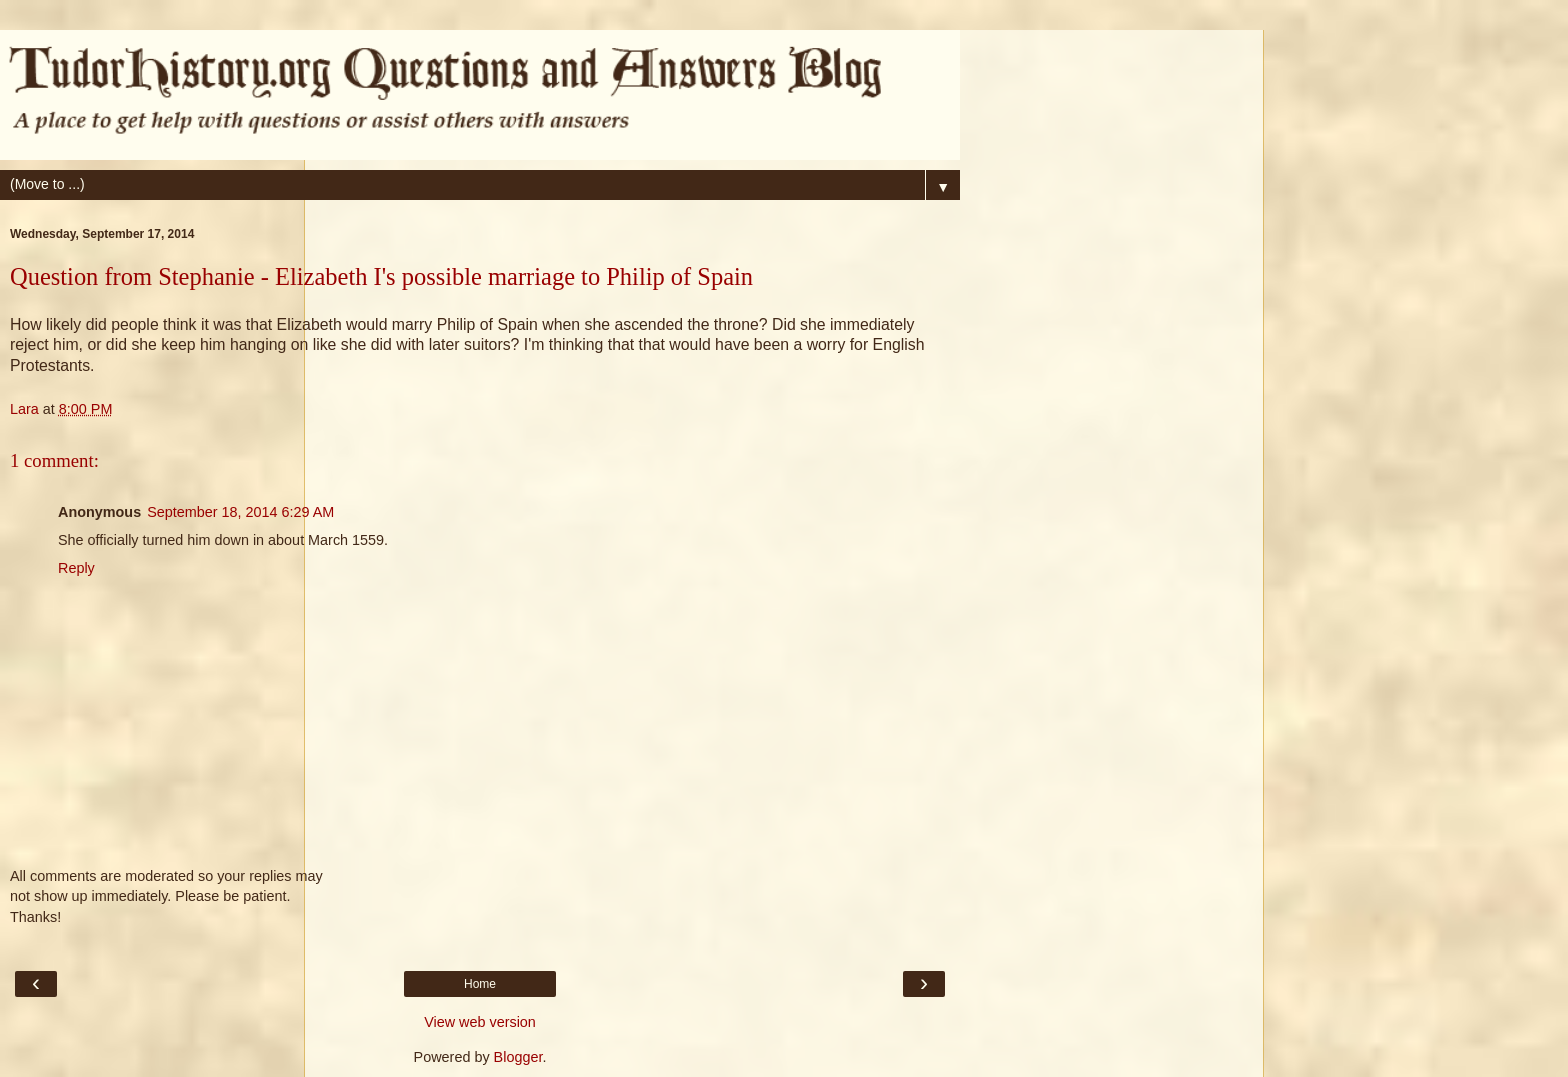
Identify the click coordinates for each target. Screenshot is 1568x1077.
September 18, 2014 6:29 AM (240, 512)
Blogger (518, 1057)
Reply (76, 568)
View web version (480, 1022)
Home (480, 984)
